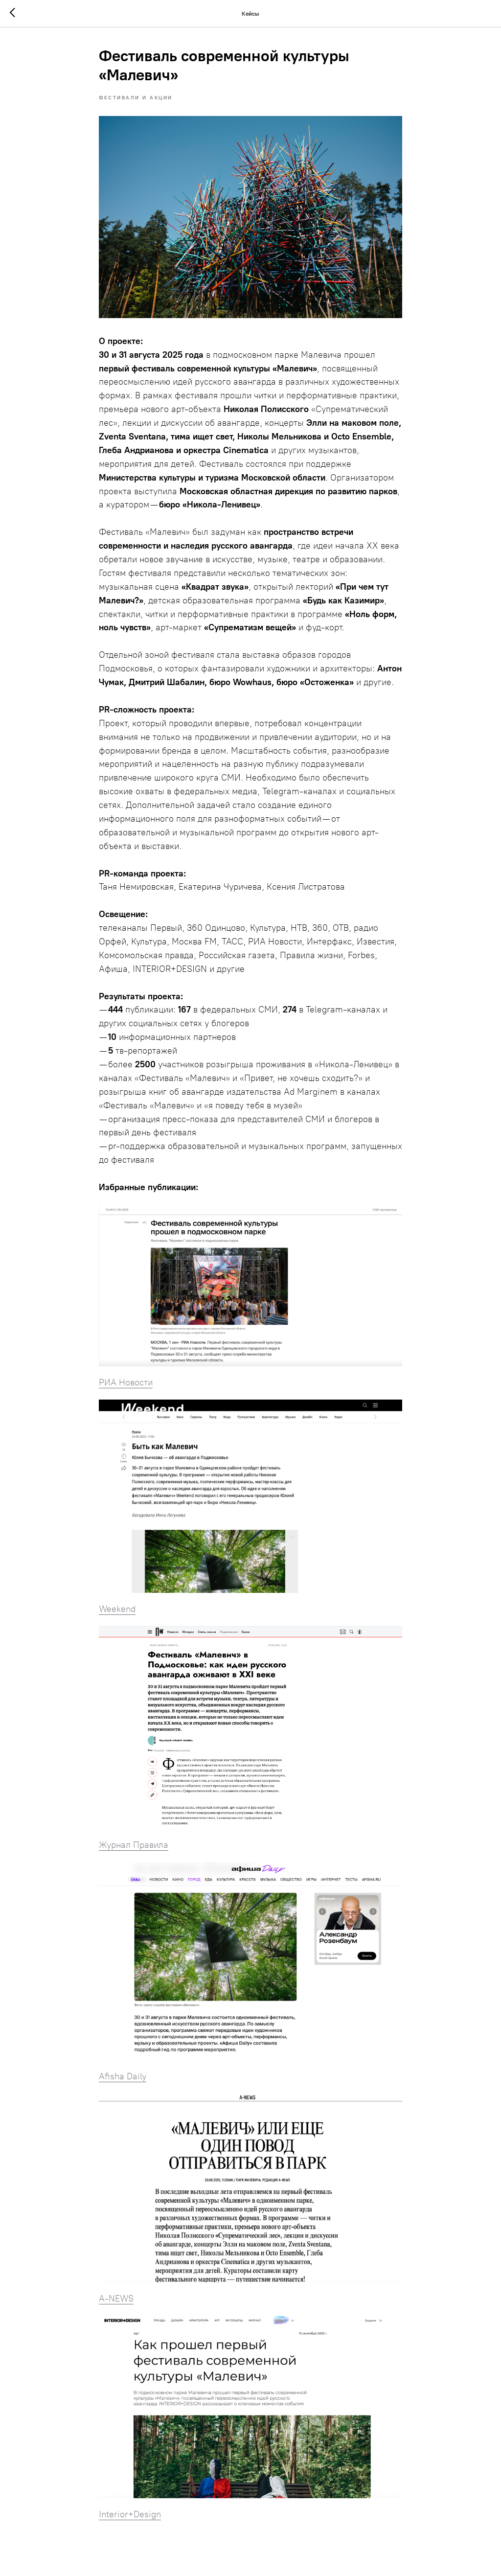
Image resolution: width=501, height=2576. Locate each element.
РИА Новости (126, 1382)
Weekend (117, 1609)
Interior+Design (130, 2514)
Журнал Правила (133, 1845)
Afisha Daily (122, 2076)
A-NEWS (116, 2298)
